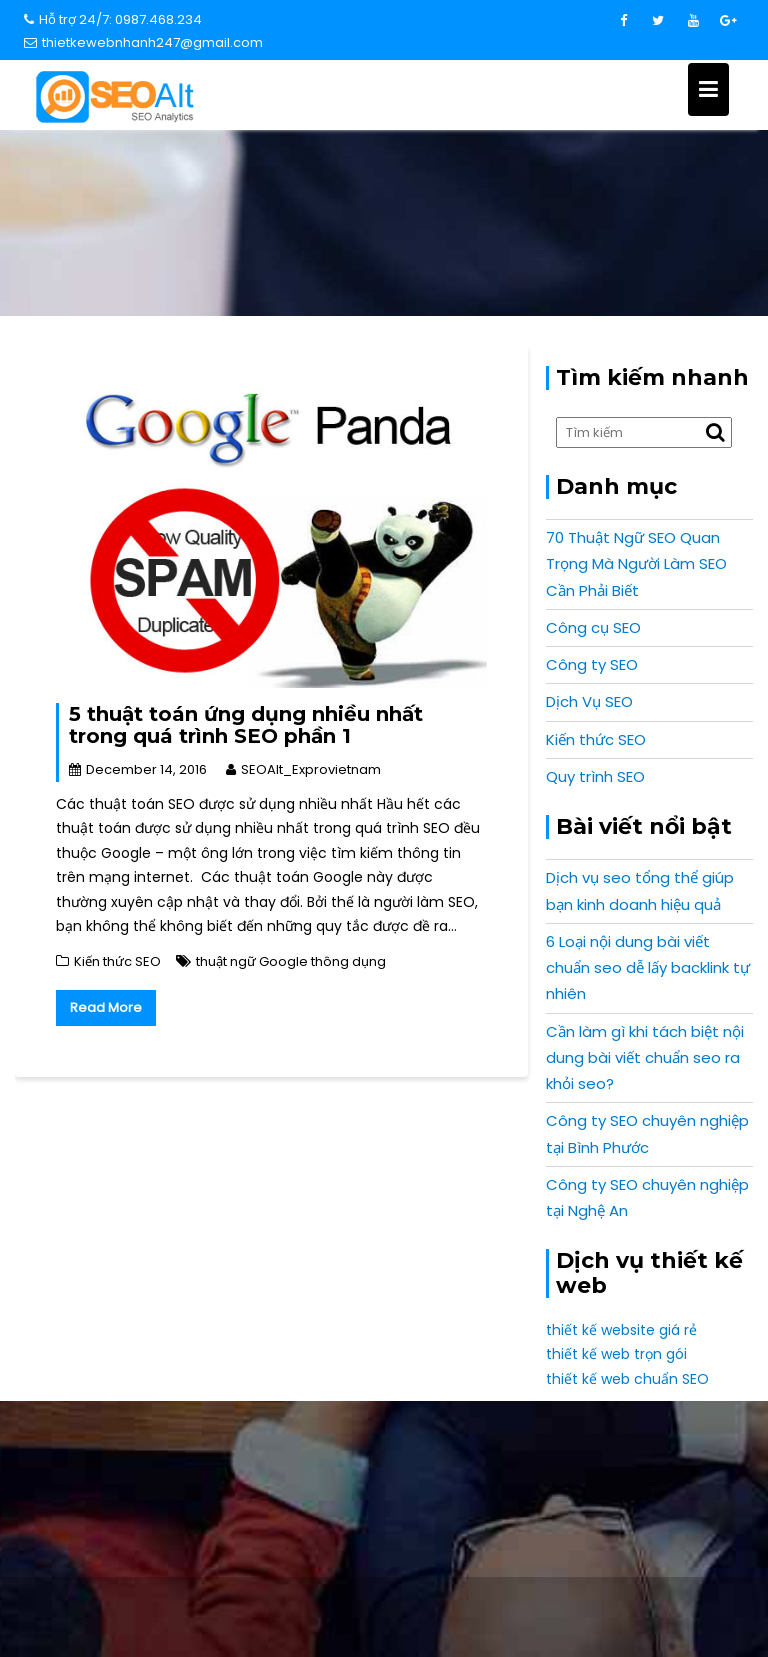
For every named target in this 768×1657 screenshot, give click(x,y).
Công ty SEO (592, 664)
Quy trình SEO (595, 776)
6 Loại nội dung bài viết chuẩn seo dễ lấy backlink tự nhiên (648, 968)
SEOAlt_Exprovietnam (303, 769)
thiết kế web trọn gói (616, 1354)
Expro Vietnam (634, 1606)
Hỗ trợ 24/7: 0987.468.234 (113, 19)
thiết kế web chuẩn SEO (627, 1379)
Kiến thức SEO (117, 961)
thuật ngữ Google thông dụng (291, 961)
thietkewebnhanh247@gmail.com (143, 42)
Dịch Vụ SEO (589, 701)
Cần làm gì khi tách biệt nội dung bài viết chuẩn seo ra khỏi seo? (645, 1058)
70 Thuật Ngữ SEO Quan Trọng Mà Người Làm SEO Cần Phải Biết (636, 564)
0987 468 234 (634, 1462)
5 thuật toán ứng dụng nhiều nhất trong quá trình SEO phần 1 (246, 725)
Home (385, 249)
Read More (106, 1007)
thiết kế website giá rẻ (621, 1330)
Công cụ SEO (593, 627)
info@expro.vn (134, 1462)
